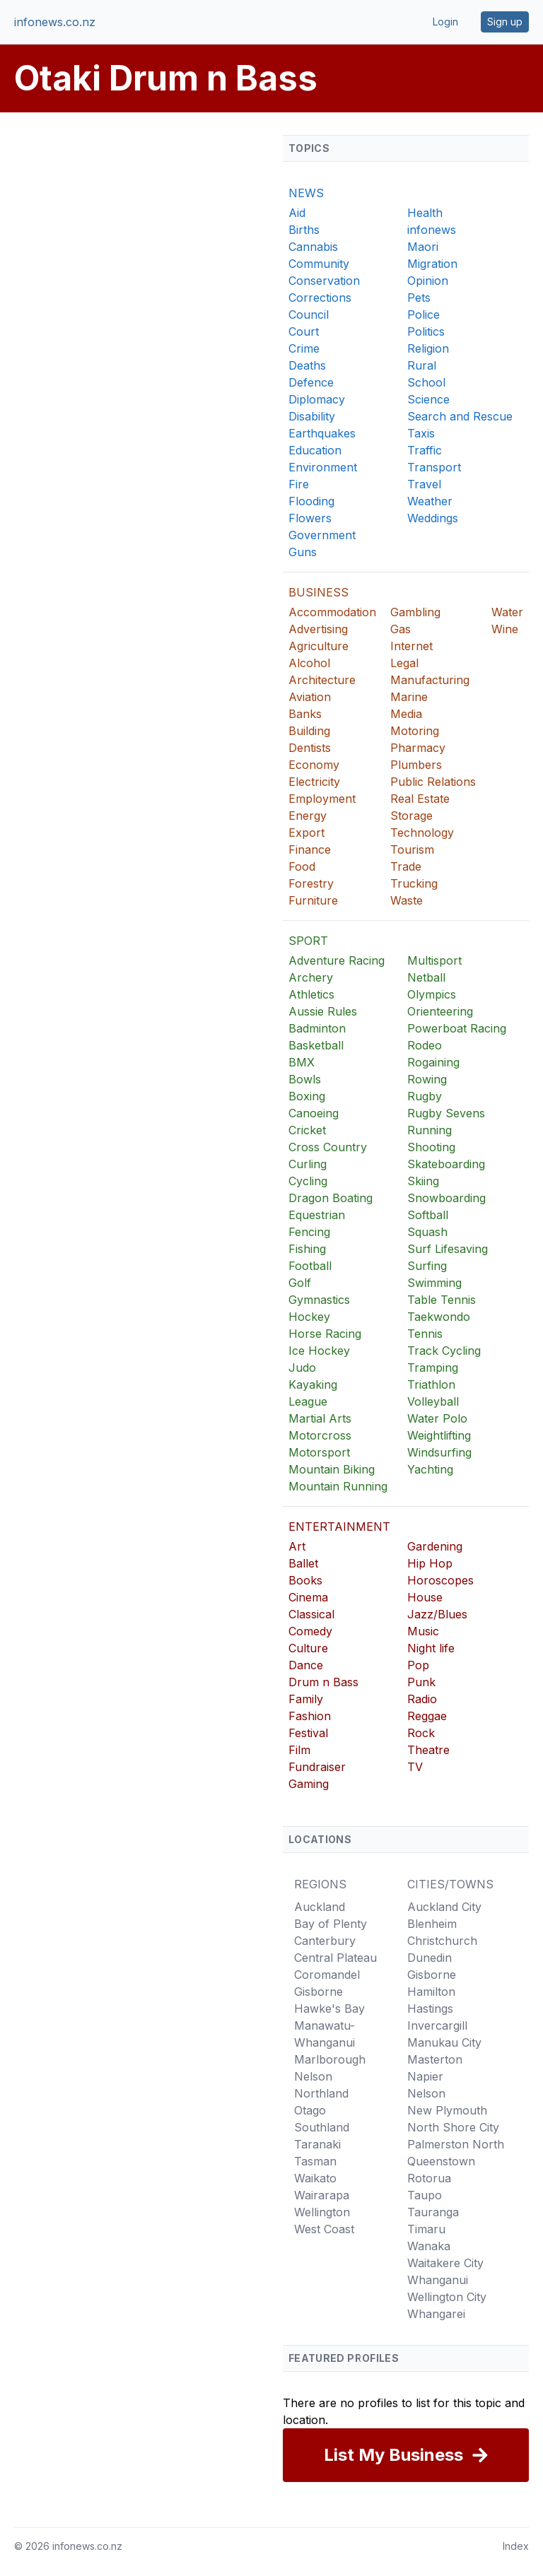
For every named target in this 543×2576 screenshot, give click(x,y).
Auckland (319, 1907)
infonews (431, 230)
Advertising (318, 629)
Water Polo (437, 1418)
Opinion (427, 281)
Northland (321, 2093)
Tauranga (433, 2212)
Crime (304, 348)
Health (425, 213)
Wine (504, 629)
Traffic (424, 450)
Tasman (315, 2161)
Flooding (311, 501)
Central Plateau (335, 1958)
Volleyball (433, 1401)
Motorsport (319, 1452)
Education (314, 450)
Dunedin (429, 1958)
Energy (307, 815)
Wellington (322, 2212)
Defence (311, 382)
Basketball (316, 1045)
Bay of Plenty (330, 1924)
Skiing (423, 1181)
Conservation (324, 281)
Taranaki (317, 2144)
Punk (421, 1682)
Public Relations (433, 782)
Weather (429, 501)
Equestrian (316, 1215)
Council (308, 314)
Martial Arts (319, 1418)
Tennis (425, 1334)
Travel (424, 484)
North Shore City (453, 2127)
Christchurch (442, 1941)
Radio (422, 1699)
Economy (313, 765)
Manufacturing (429, 680)
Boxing (306, 1096)
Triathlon (431, 1384)
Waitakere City (445, 2263)
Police (423, 314)
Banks (305, 714)
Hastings (430, 2008)
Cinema (308, 1597)
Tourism (412, 849)
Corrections (319, 297)
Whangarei (436, 2314)
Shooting (431, 1147)
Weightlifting (439, 1435)
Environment (322, 467)
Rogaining (433, 1062)
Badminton (317, 1028)
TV (415, 1767)
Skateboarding (446, 1164)
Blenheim (432, 1924)
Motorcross (319, 1435)
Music (423, 1631)
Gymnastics (319, 1300)
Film (299, 1750)
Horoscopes (440, 1580)
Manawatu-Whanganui (324, 2033)
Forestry (311, 883)
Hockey (309, 1317)
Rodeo (424, 1045)
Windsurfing (439, 1452)
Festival (308, 1733)
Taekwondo (438, 1317)
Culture (308, 1648)
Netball (426, 977)
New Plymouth (447, 2110)
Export (306, 832)
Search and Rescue (460, 416)
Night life (431, 1648)
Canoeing (313, 1113)
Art (296, 1546)
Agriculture (318, 646)
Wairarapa (321, 2195)
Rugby (424, 1096)
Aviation (309, 697)
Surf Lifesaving (447, 1249)
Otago (310, 2110)
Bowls (304, 1079)
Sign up (504, 22)
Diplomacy (316, 399)
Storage (411, 815)
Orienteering (440, 1011)
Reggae (427, 1716)
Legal (404, 663)
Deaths (307, 365)
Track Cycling (444, 1350)
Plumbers (416, 765)
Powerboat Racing (456, 1028)
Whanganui (437, 2280)
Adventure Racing (336, 960)
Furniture (313, 900)
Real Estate (420, 799)
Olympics (431, 994)
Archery (310, 977)
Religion (428, 348)
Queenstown (441, 2161)
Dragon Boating (330, 1198)
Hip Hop (429, 1563)
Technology (422, 832)
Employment (322, 799)
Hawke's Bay (329, 2008)
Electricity (314, 782)
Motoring (414, 731)
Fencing (309, 1232)
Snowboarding (446, 1198)
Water (507, 612)
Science (428, 399)
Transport (434, 467)
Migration (432, 264)
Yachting (430, 1469)
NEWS (306, 193)
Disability (311, 416)
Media (406, 714)
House (425, 1597)
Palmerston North (455, 2144)
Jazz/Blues (437, 1614)
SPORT (308, 941)
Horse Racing (324, 1334)
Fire (298, 484)
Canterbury (325, 1941)
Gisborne (318, 1991)
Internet (411, 646)
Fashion (309, 1716)
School (426, 382)
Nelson (313, 2076)
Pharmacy (417, 748)
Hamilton (431, 1991)
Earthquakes (322, 433)
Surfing (427, 1266)
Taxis (421, 433)
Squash (427, 1232)
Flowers (310, 518)
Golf (299, 1283)
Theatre (428, 1750)
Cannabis (313, 247)
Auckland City (444, 1907)
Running (429, 1130)
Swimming (434, 1283)
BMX (301, 1062)
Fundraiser (317, 1767)
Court (303, 331)
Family (305, 1699)
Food (301, 866)
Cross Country (327, 1147)
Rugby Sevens (446, 1113)
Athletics (311, 994)
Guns (302, 552)
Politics (426, 331)
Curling (307, 1164)
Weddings (432, 518)
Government (322, 535)
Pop (418, 1665)
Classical (311, 1614)
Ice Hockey (319, 1350)
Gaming (308, 1784)
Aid (296, 213)
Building (309, 731)
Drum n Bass (323, 1682)
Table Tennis (441, 1300)
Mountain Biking (331, 1469)
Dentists (309, 748)
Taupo (424, 2195)
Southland (321, 2127)
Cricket (307, 1130)
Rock (421, 1733)
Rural (421, 365)
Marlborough (330, 2059)
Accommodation (332, 612)
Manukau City (444, 2042)
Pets (419, 297)
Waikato (315, 2178)
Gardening (434, 1546)
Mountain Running (337, 1486)
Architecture (322, 680)
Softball (427, 1215)
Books (305, 1580)
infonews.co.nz (54, 22)
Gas (400, 629)
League (307, 1401)
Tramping (432, 1367)
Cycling (307, 1181)
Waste (406, 900)
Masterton (434, 2059)
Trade (405, 866)
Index (516, 2546)
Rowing (427, 1079)
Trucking (414, 883)
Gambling (415, 612)
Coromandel (327, 1975)
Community (318, 264)
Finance (309, 849)
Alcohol (309, 663)
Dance (305, 1665)
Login (445, 22)
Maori (422, 247)
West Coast (324, 2229)
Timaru (426, 2229)
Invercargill (437, 2025)
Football (310, 1266)
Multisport (434, 960)
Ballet (303, 1563)
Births (304, 230)
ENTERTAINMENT (339, 1526)
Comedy (310, 1631)
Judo (302, 1367)
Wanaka (428, 2246)
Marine (409, 697)
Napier (425, 2076)
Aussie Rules (322, 1011)
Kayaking (312, 1384)
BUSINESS (318, 592)
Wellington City (446, 2297)
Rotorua (429, 2178)
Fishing (307, 1249)
